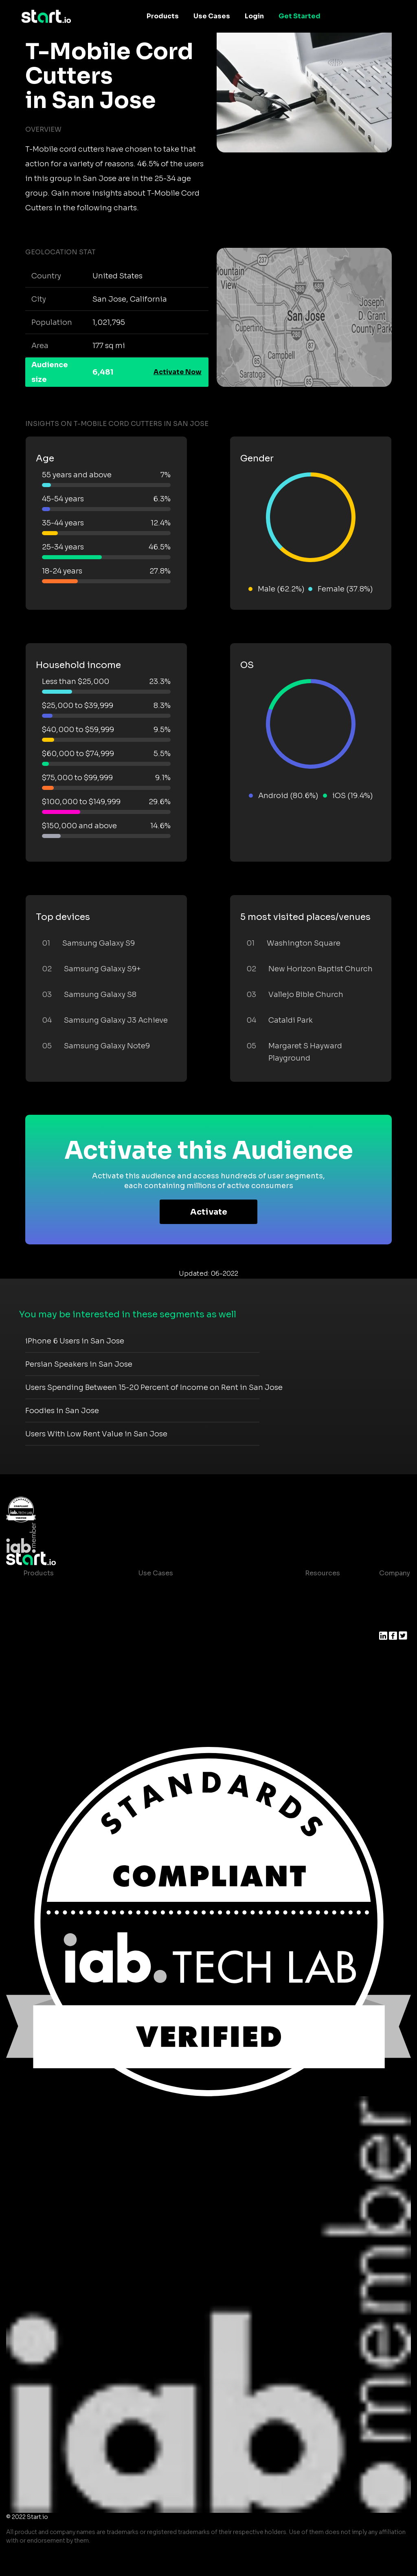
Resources (322, 1573)
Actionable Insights (55, 1687)
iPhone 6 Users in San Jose (74, 1341)
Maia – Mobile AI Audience (67, 1589)
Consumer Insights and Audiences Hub (202, 1589)
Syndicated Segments (59, 1638)
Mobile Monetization (172, 1638)
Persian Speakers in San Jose (78, 1364)
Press (388, 1622)
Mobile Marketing (167, 1622)
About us (394, 1589)
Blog (306, 1605)
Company (394, 1573)
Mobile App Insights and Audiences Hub (204, 1605)
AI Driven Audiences (56, 1622)
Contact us (316, 1638)
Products (163, 16)
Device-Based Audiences (65, 1605)
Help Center (318, 1654)
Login (254, 16)
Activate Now (178, 372)
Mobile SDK (42, 1671)
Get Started (299, 16)
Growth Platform (51, 1654)
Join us (391, 1605)
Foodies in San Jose (62, 1410)
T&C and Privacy (324, 1622)
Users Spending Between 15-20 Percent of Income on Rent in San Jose (154, 1387)
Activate (208, 1212)
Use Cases (211, 16)
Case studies (320, 1589)
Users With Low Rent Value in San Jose (96, 1433)
